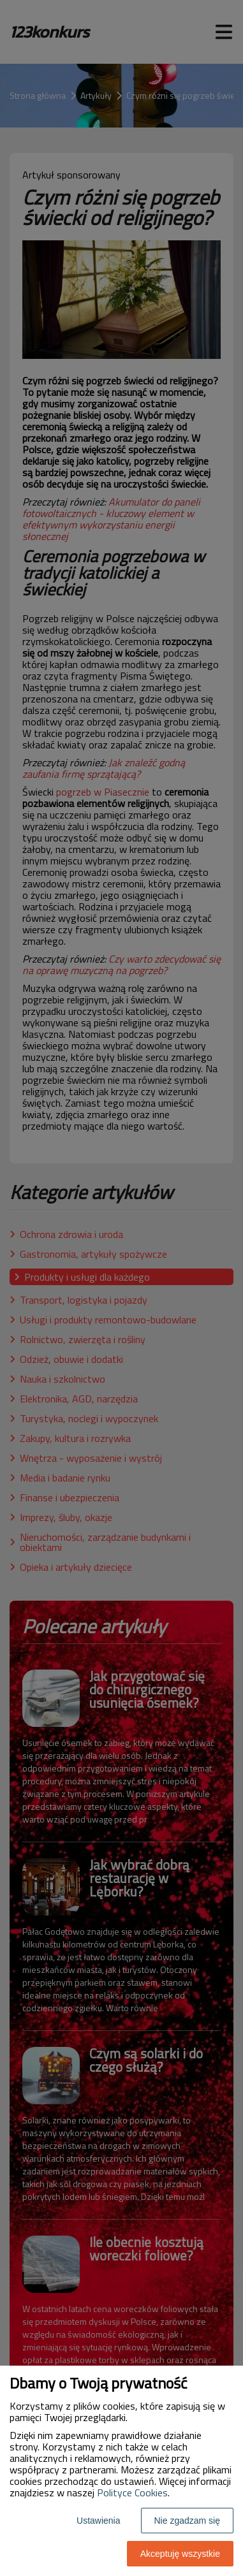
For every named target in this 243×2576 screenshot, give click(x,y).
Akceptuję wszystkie (180, 2554)
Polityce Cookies (132, 2492)
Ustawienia (98, 2520)
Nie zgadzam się (187, 2520)
